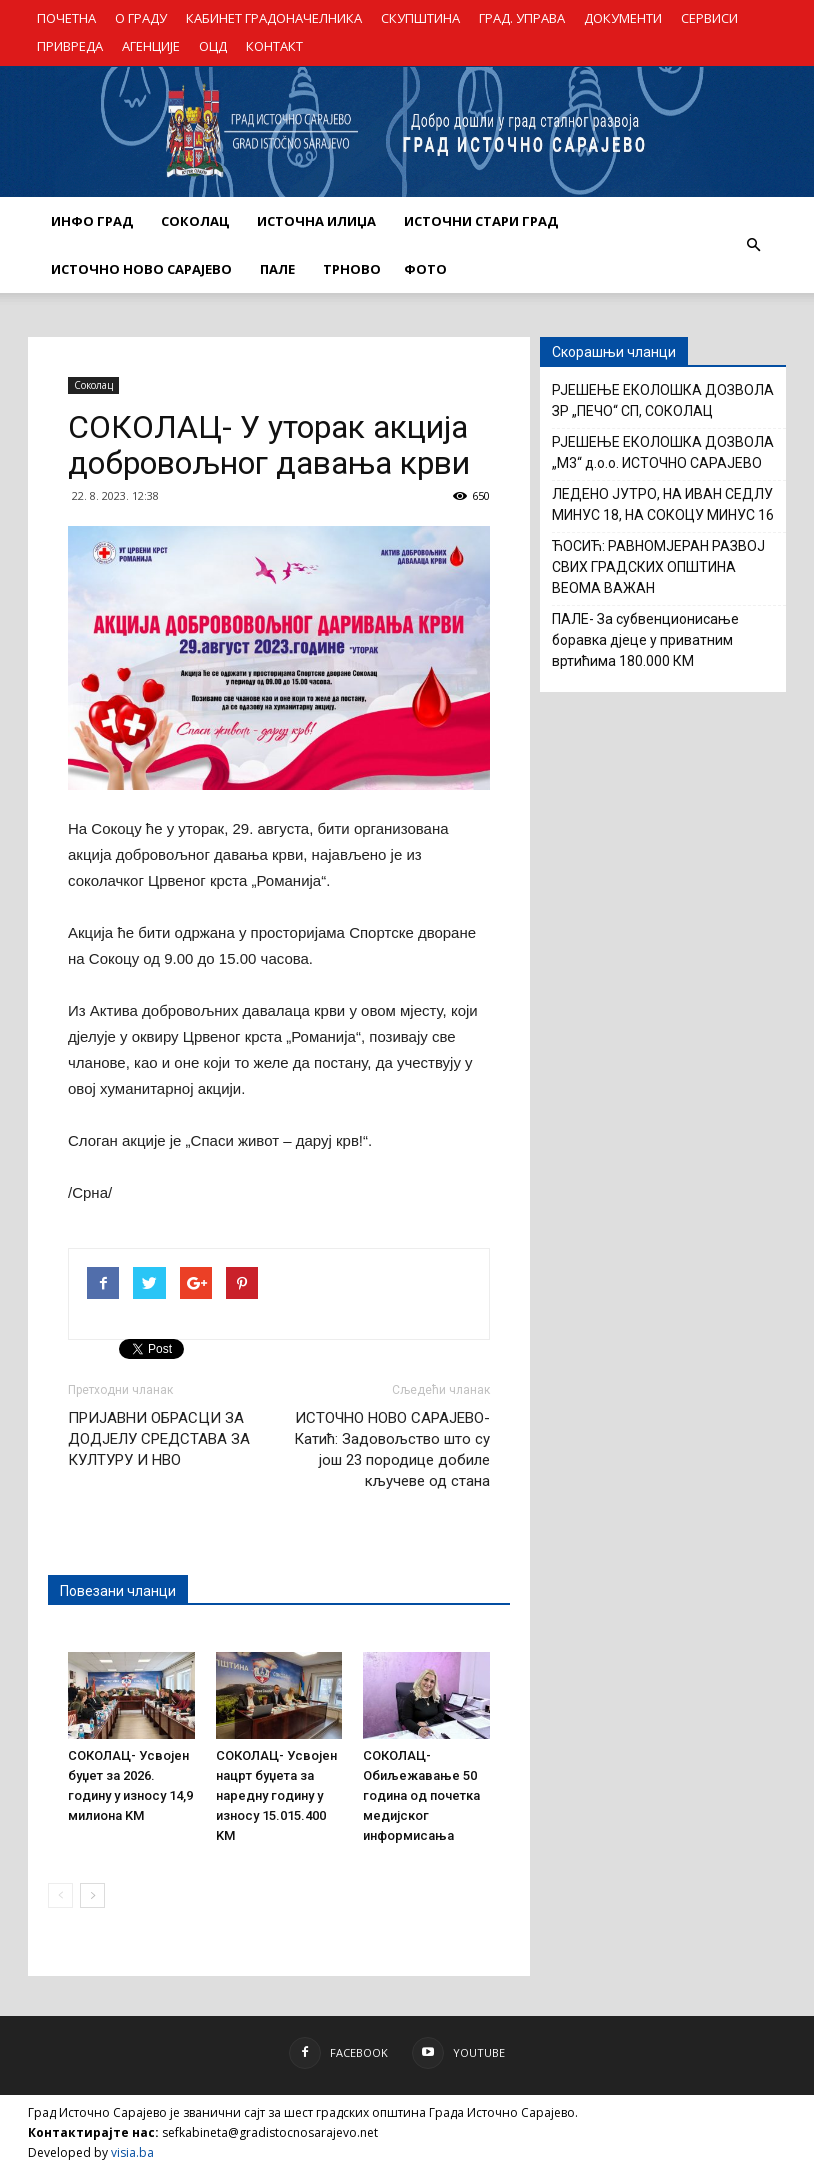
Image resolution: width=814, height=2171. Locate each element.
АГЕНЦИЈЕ (151, 46)
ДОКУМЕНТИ (623, 18)
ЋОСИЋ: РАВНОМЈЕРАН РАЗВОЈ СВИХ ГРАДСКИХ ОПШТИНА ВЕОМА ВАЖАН (658, 567)
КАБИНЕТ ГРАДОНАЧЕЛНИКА (274, 18)
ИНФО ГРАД (92, 221)
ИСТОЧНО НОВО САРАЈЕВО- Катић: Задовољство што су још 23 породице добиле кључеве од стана (392, 1449)
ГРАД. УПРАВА (522, 18)
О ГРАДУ (141, 18)
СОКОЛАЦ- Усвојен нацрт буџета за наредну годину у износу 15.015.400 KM (276, 1795)
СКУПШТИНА (420, 18)
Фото (425, 269)
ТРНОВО (352, 269)
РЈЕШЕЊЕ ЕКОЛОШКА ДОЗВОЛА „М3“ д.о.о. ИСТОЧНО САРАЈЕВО (663, 452)
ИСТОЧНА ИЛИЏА (316, 221)
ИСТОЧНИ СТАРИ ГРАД (481, 221)
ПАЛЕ (277, 269)
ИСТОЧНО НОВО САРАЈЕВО (141, 269)
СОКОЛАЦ (195, 221)
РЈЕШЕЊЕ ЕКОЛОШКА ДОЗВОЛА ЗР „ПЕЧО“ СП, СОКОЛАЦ (663, 400)
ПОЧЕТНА (66, 18)
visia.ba (132, 2152)
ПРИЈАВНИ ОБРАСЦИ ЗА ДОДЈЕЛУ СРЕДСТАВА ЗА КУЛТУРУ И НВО (159, 1439)
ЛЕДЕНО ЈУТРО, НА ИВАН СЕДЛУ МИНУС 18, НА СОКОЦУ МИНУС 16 (663, 504)
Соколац (93, 385)
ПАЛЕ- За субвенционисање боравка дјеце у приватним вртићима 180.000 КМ (645, 640)
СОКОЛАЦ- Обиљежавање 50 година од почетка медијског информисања (421, 1795)
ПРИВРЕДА (70, 46)
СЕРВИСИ (709, 18)
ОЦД (213, 46)
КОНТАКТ (274, 46)
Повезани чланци (118, 1591)
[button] (753, 245)
